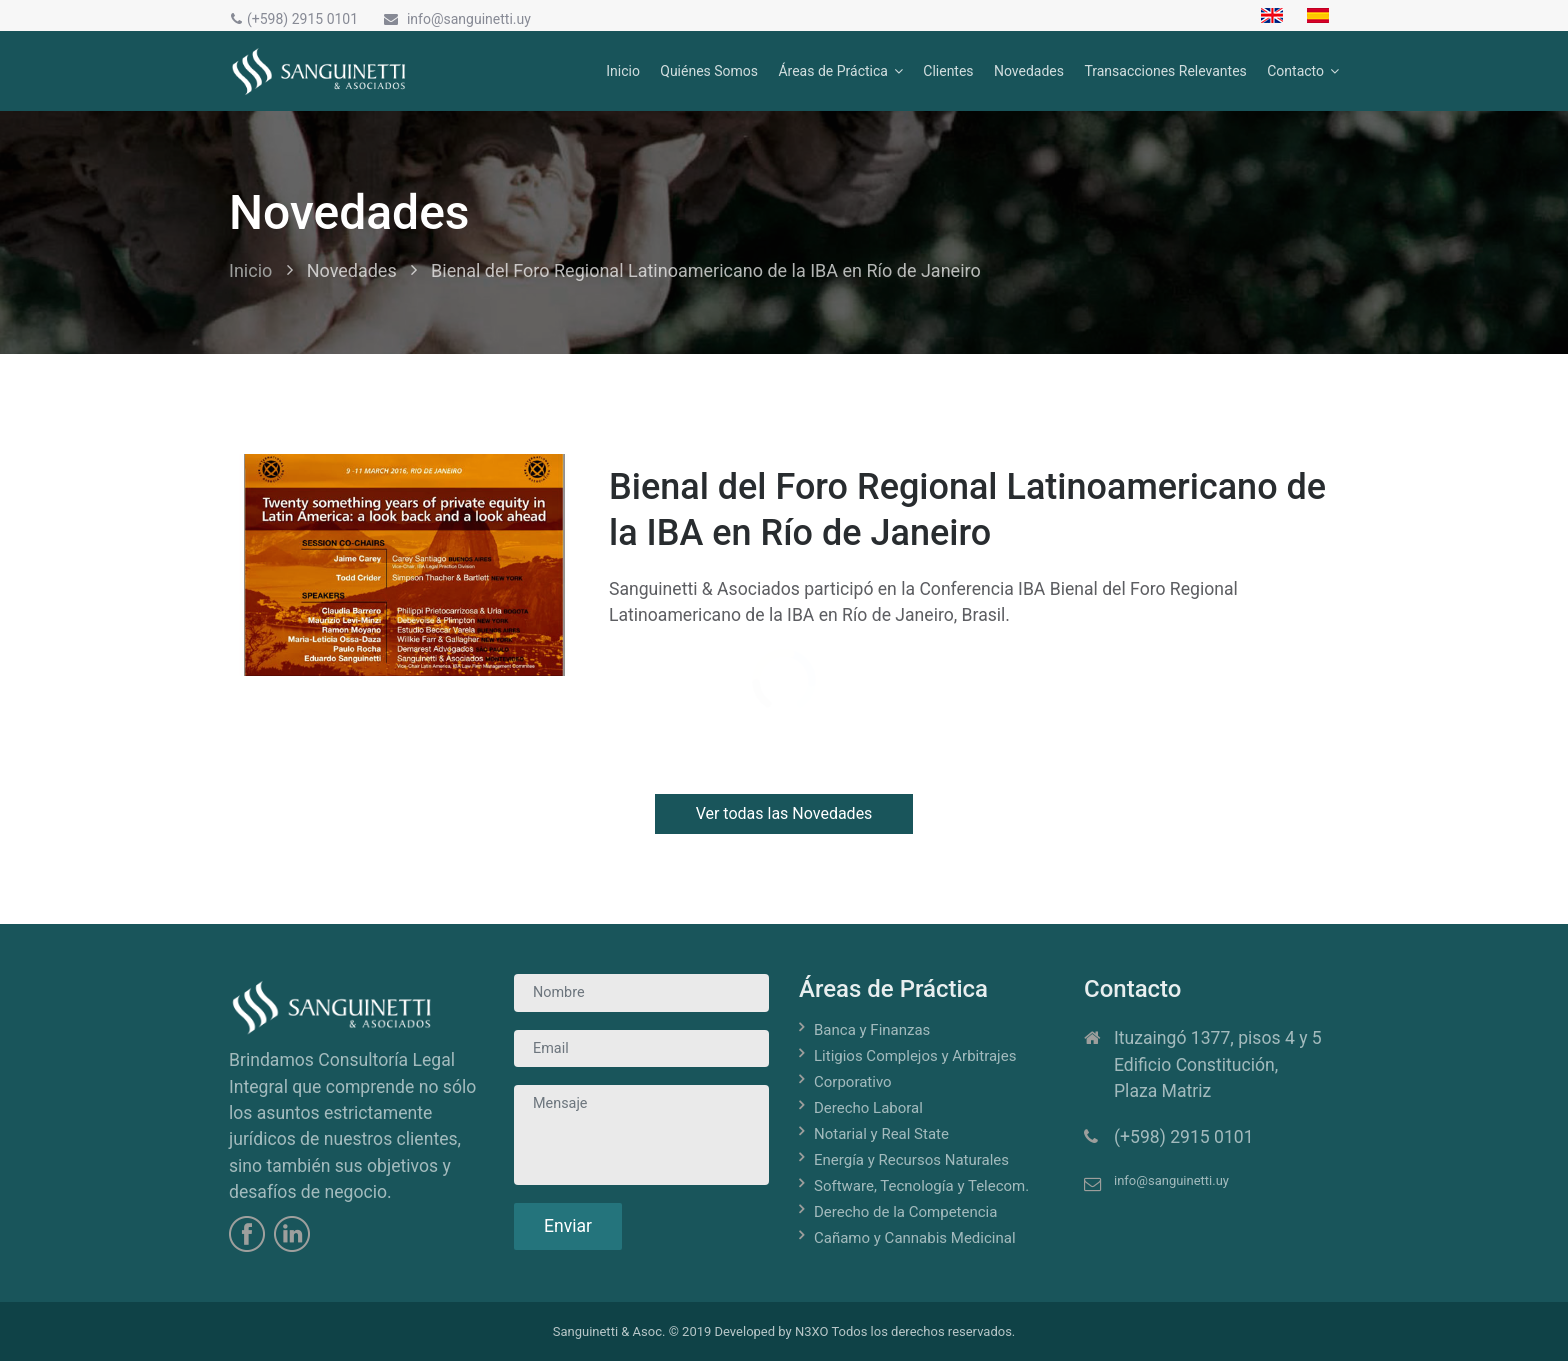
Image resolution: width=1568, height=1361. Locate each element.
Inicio (623, 71)
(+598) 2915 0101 (293, 19)
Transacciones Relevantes (1165, 71)
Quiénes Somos (709, 71)
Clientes (948, 71)
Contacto (1295, 71)
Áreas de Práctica (832, 71)
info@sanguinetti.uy (456, 19)
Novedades (1029, 71)
